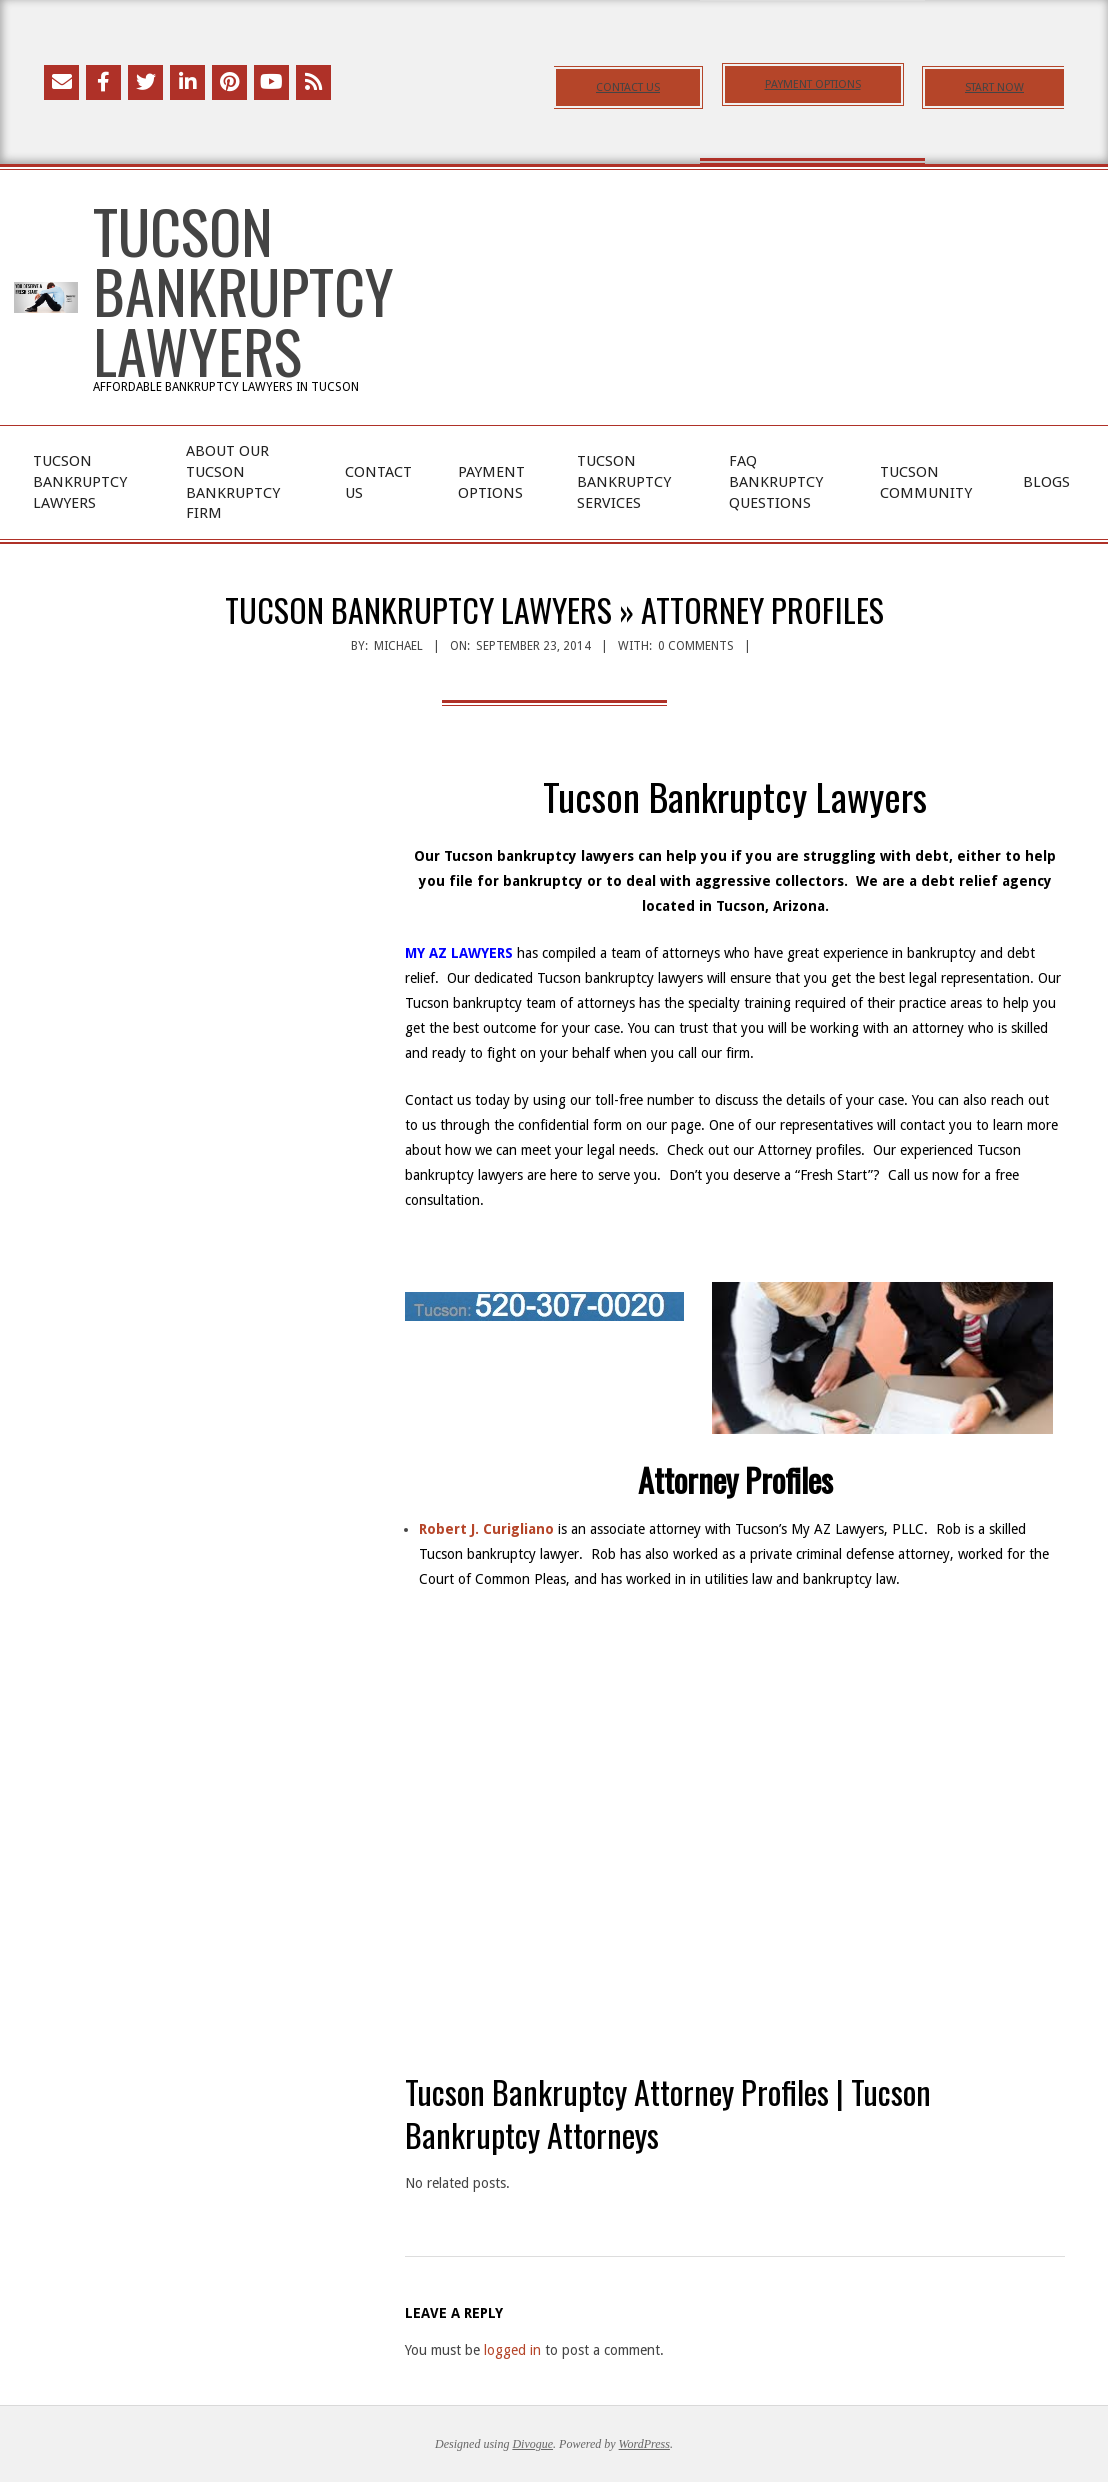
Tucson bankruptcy (463, 1003)
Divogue (532, 2444)
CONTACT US (628, 87)
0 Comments (696, 646)
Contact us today (457, 1100)
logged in (512, 2350)
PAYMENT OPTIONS (813, 84)
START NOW (994, 87)
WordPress (644, 2444)
